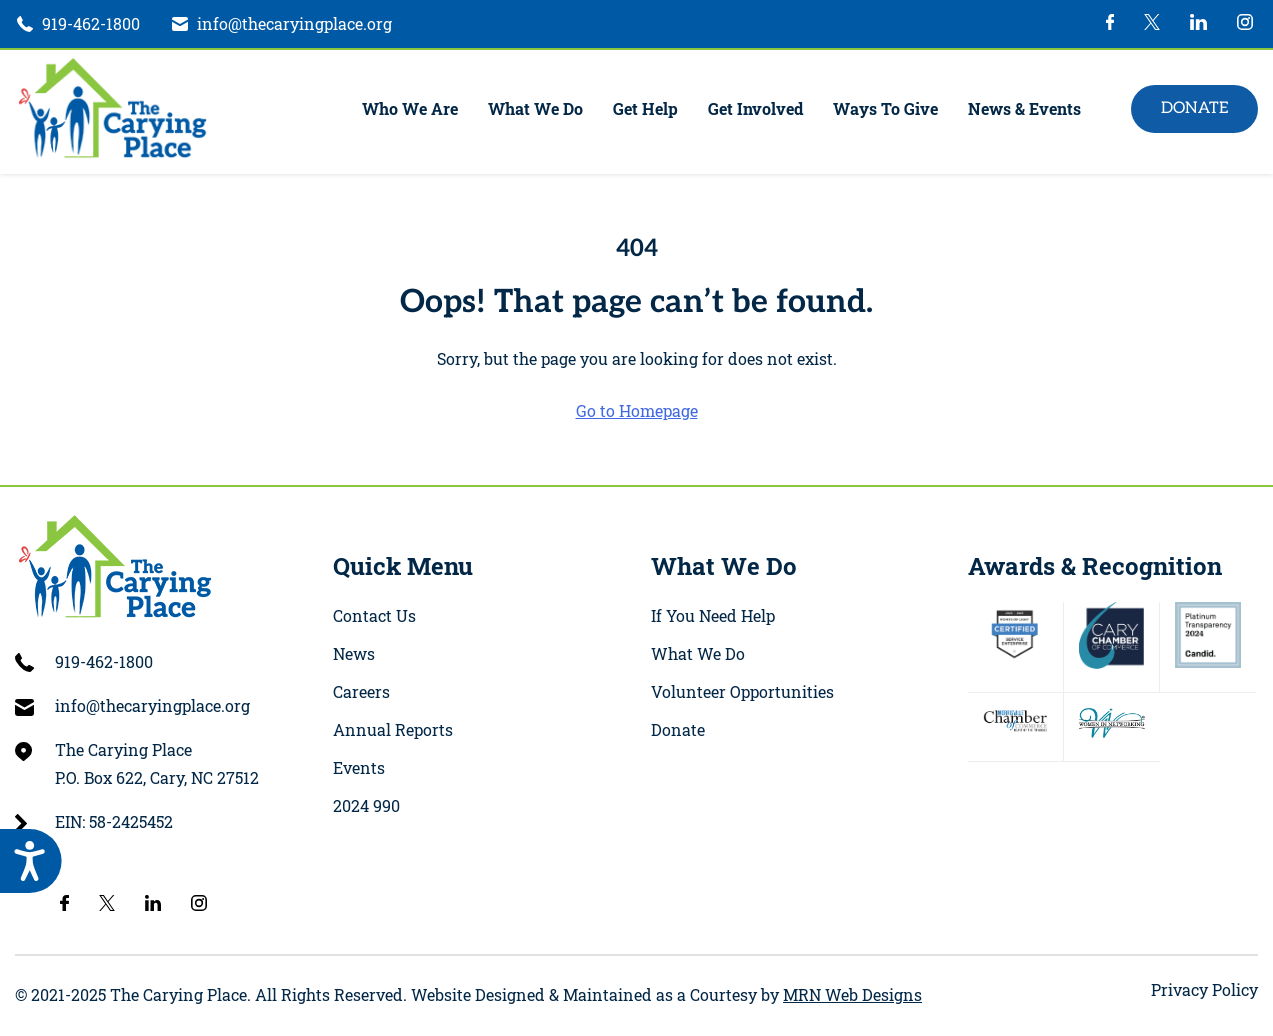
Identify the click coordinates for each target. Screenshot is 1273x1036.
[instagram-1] (1245, 23)
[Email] (281, 24)
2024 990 (366, 805)
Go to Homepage (637, 410)
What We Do (535, 108)
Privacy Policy (1204, 989)
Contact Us (374, 615)
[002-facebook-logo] (1110, 23)
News (354, 653)
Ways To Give (885, 108)
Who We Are (410, 108)
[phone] (77, 24)
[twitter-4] (1152, 23)
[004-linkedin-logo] (1198, 23)
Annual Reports (393, 729)
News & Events (1024, 108)
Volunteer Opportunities (742, 691)
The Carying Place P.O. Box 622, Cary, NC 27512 (157, 763)
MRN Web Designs (852, 994)
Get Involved (755, 108)
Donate (1194, 108)
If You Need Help (713, 615)
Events (359, 767)
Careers (361, 691)
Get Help (645, 108)
